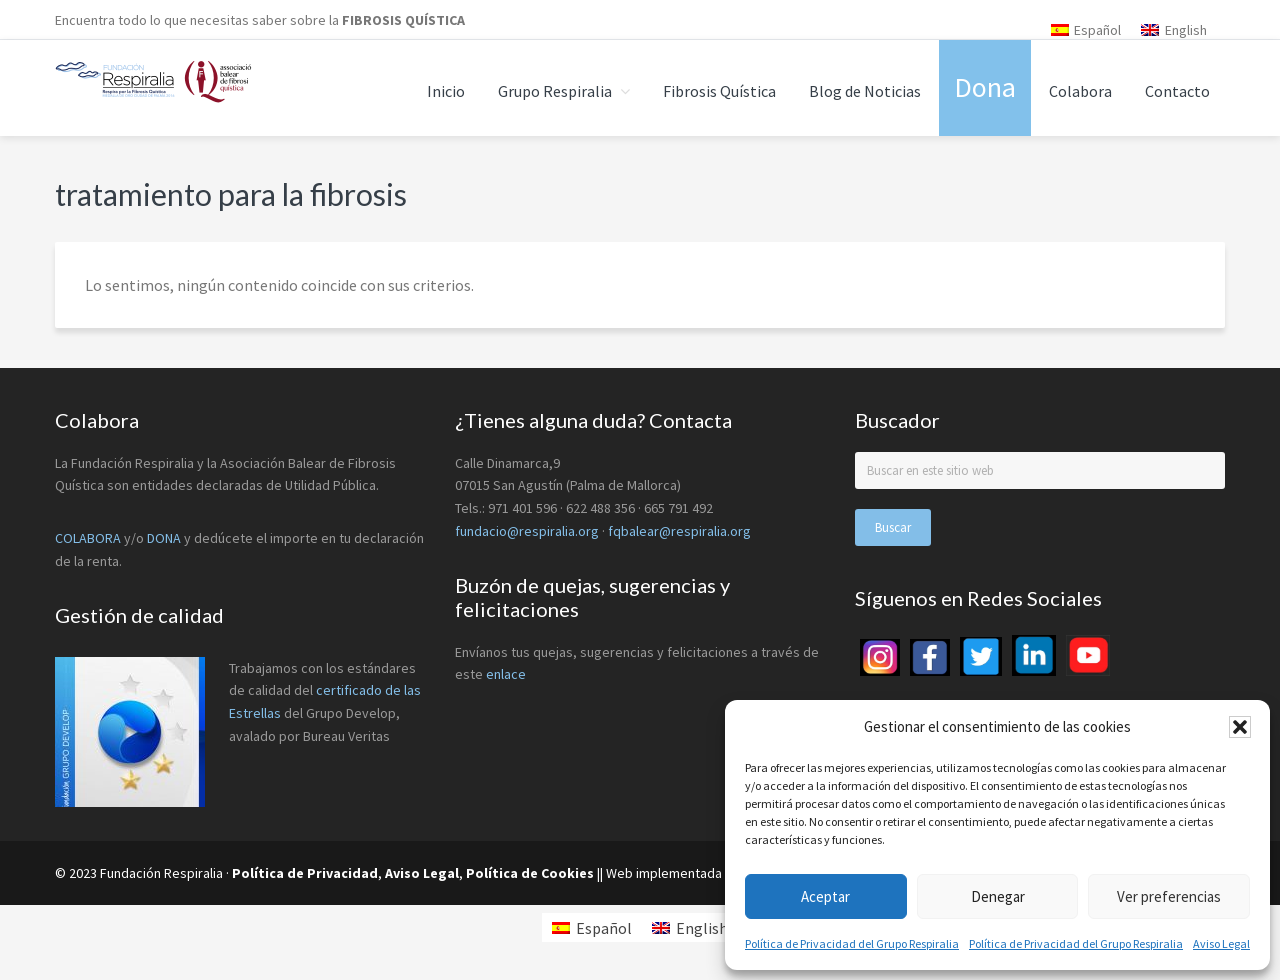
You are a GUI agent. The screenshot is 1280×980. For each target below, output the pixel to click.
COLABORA (88, 538)
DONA (165, 538)
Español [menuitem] (1097, 30)
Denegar (998, 896)
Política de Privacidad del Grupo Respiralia (852, 943)
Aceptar (825, 896)
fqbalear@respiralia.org (679, 531)
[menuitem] (1086, 29)
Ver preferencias (1169, 896)
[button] (1240, 727)
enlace (506, 674)
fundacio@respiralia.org (527, 531)
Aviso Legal (1221, 943)
